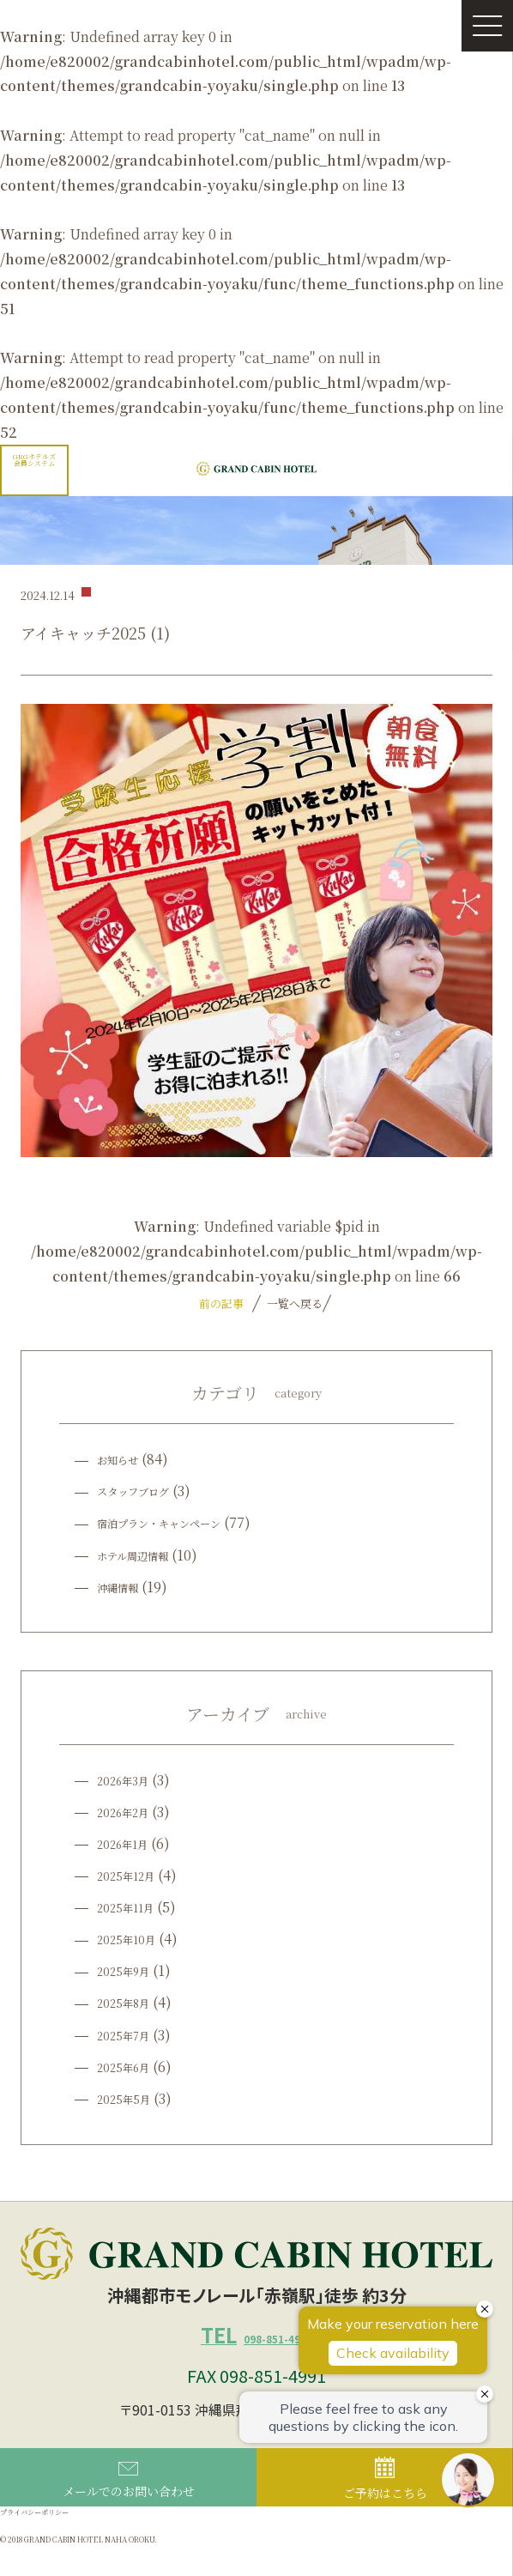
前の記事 (221, 1303)
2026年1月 (129, 1843)
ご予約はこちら (385, 2503)
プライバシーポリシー (51, 2539)
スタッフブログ (145, 1490)
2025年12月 (133, 1875)
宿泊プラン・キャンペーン (179, 1522)
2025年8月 (130, 2002)
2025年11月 (133, 1907)
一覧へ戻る (293, 1303)
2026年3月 (129, 1780)
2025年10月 (133, 1939)
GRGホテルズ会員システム (34, 460)
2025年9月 (130, 1970)
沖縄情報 (124, 1587)
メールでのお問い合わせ (129, 2505)
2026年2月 (130, 1811)
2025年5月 (130, 2098)
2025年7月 (130, 2035)
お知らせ (124, 1459)
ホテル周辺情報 (144, 1555)
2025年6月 (130, 2066)
